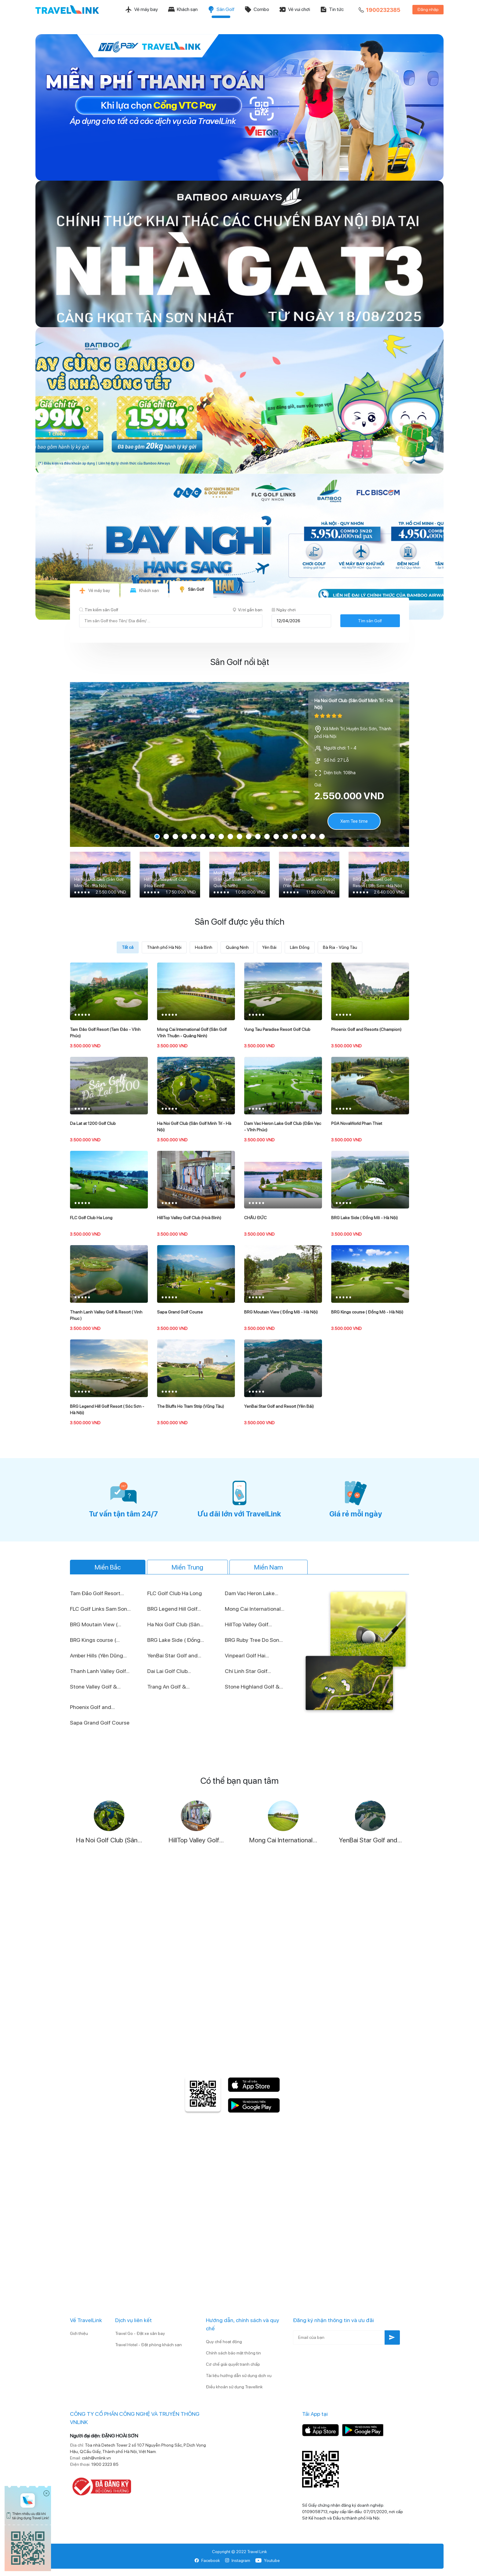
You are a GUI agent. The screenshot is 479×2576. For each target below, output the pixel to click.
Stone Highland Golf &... (254, 1686)
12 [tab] (258, 836)
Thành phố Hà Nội (164, 947)
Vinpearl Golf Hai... (247, 1655)
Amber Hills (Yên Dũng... (98, 1655)
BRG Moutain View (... (95, 1624)
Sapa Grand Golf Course (100, 1722)
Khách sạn (183, 9)
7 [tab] (212, 836)
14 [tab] (276, 836)
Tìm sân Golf (370, 620)
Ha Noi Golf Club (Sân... (175, 1624)
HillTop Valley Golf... (248, 1624)
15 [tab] (285, 836)
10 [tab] (239, 836)
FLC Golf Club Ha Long (174, 1593)
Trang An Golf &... (168, 1686)
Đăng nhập (428, 9)
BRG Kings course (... (95, 1640)
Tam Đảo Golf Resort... (97, 1593)
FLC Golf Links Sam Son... (100, 1609)
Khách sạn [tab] (144, 590)
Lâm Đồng (299, 947)
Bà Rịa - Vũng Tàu (340, 947)
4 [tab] (184, 836)
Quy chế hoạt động (224, 2341)
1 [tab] (157, 836)
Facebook (207, 2560)
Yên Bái (269, 947)
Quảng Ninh (237, 947)
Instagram (237, 2560)
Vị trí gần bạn (247, 609)
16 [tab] (294, 836)
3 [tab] (175, 836)
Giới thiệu (79, 2333)
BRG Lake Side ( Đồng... (175, 1640)
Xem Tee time (354, 821)
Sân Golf (221, 9)
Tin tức (332, 9)
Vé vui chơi (294, 9)
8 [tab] (221, 836)
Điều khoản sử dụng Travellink (234, 2386)
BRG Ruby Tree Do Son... (254, 1640)
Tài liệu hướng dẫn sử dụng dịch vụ (239, 2375)
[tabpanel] (239, 764)
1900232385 (378, 10)
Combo (256, 9)
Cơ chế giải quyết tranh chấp (233, 2364)
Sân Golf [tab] (191, 589)
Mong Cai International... (254, 1609)
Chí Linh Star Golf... (248, 1671)
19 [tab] (322, 836)
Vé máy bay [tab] (94, 590)
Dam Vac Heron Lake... (251, 1593)
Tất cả (127, 947)
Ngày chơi (284, 609)
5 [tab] (193, 836)
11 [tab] (248, 836)
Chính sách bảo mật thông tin (233, 2352)
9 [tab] (230, 836)
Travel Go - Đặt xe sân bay (140, 2333)
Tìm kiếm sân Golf (98, 609)
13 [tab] (267, 836)
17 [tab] (303, 836)
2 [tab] (166, 836)
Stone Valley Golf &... (95, 1686)
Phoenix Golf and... (92, 1707)
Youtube (267, 2560)
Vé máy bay (141, 9)
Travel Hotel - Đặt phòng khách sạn (148, 2344)
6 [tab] (203, 836)
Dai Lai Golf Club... (169, 1671)
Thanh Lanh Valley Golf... (100, 1671)
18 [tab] (313, 836)
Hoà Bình (203, 947)
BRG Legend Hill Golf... (174, 1609)
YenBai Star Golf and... (174, 1655)
